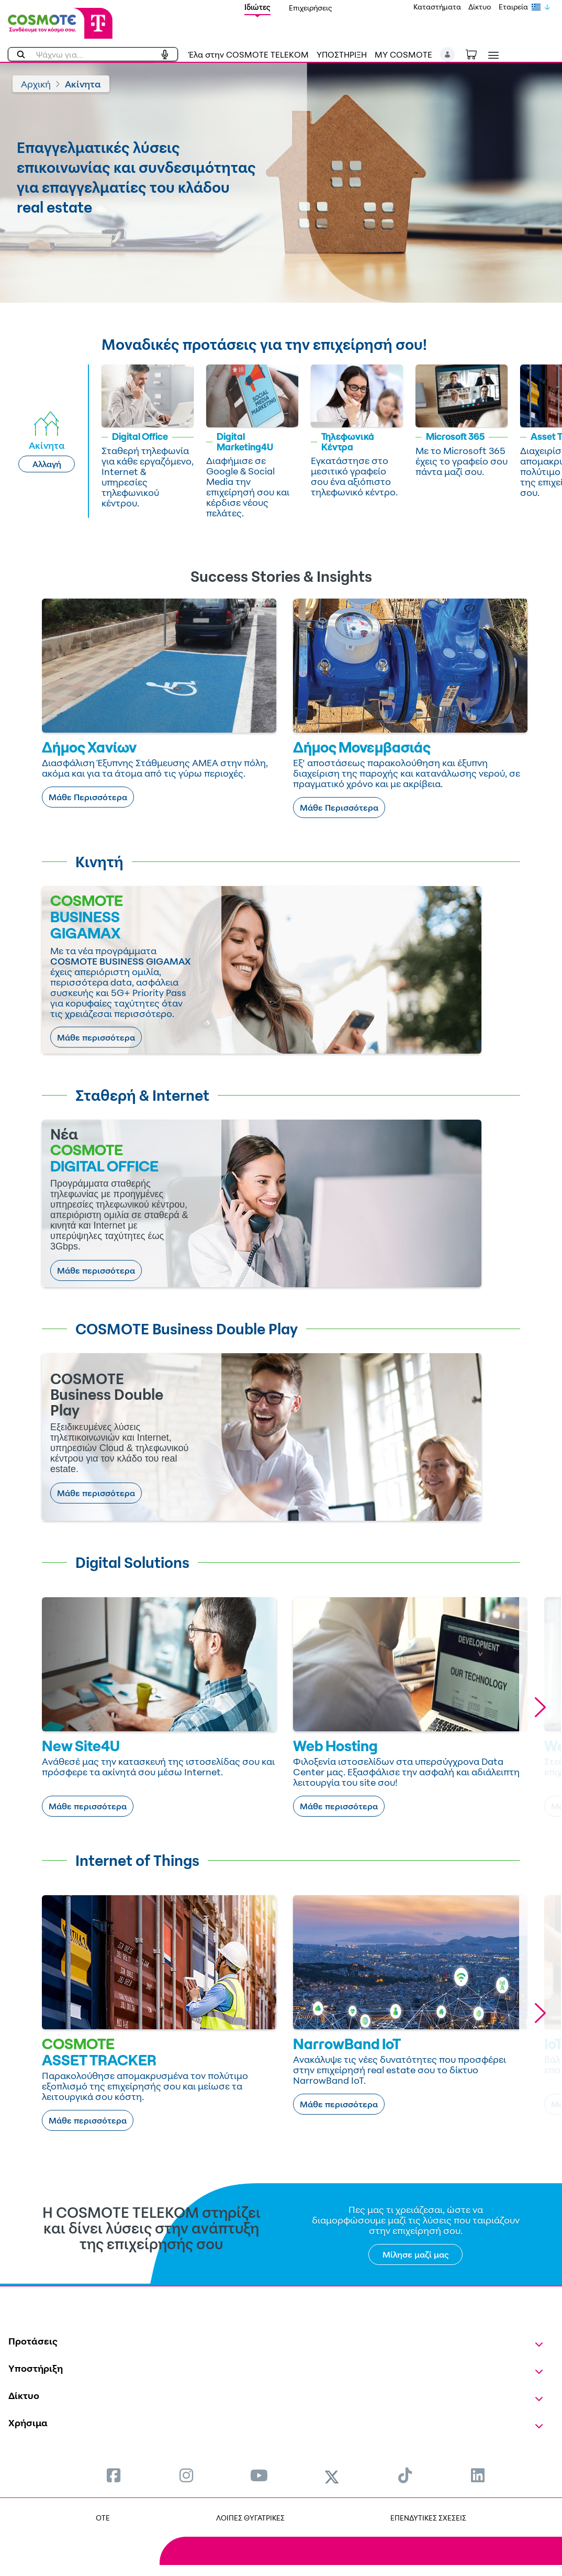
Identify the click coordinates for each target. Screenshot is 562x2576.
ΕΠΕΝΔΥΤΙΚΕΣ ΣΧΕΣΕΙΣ (428, 2517)
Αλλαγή (46, 464)
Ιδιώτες (257, 7)
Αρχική (36, 84)
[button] (447, 54)
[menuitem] (113, 2475)
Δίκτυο (479, 6)
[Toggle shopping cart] (477, 53)
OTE (103, 2517)
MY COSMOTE (403, 54)
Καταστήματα (437, 6)
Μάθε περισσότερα (96, 1037)
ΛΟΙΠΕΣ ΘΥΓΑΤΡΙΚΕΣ (250, 2517)
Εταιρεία (513, 6)
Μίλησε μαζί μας (416, 2254)
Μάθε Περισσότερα (88, 797)
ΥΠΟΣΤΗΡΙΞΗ (342, 54)
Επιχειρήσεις (310, 7)
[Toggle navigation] (491, 55)
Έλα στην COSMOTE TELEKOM (248, 54)
